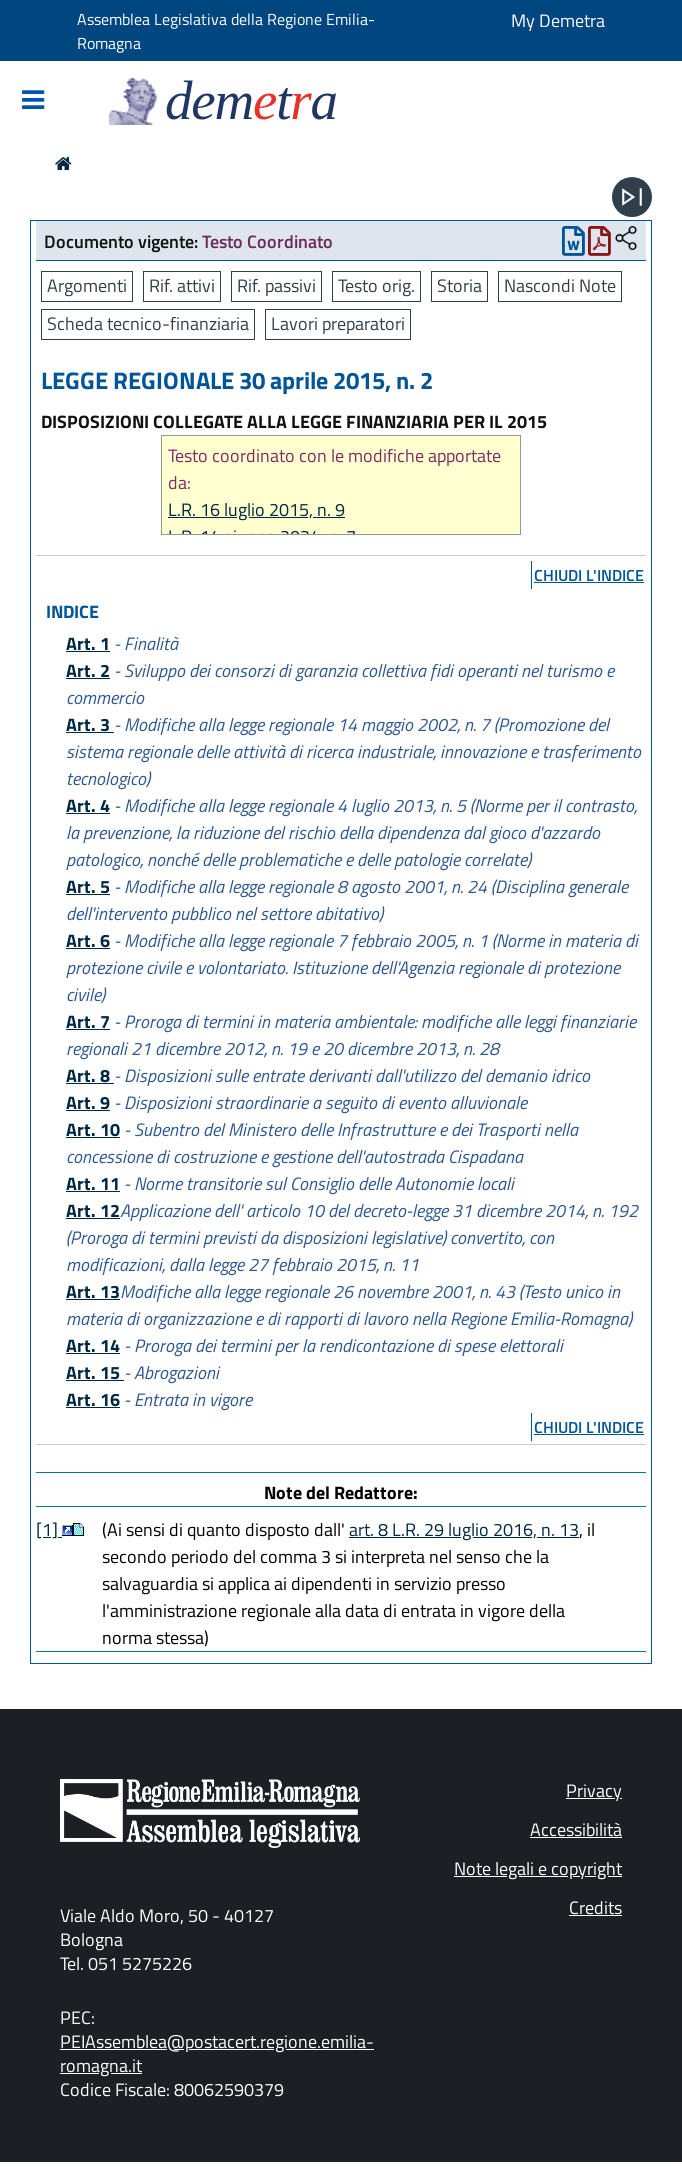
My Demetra (558, 20)
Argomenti (87, 285)
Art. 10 (93, 1129)
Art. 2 (88, 670)
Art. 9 (88, 1102)
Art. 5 (88, 886)
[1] (49, 1529)
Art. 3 (90, 724)
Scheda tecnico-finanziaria (148, 323)
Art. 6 (88, 940)
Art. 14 (93, 1345)
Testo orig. (376, 285)
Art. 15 (95, 1372)
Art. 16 (93, 1399)
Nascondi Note (560, 285)
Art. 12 (93, 1210)
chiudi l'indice (589, 575)
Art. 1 (88, 643)
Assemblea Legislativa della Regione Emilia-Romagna (226, 31)
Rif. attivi (182, 285)
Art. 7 (88, 1021)
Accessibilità (576, 1829)
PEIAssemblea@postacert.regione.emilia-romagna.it (217, 2053)
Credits (595, 1907)
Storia (459, 285)
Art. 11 (93, 1183)
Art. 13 (93, 1291)
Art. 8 (90, 1075)
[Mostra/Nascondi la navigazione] (33, 101)
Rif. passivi (276, 285)
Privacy (594, 1790)
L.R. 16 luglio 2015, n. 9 (256, 509)
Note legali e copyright (538, 1868)
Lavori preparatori (338, 323)
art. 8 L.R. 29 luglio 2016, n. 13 (464, 1529)
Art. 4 (88, 805)
